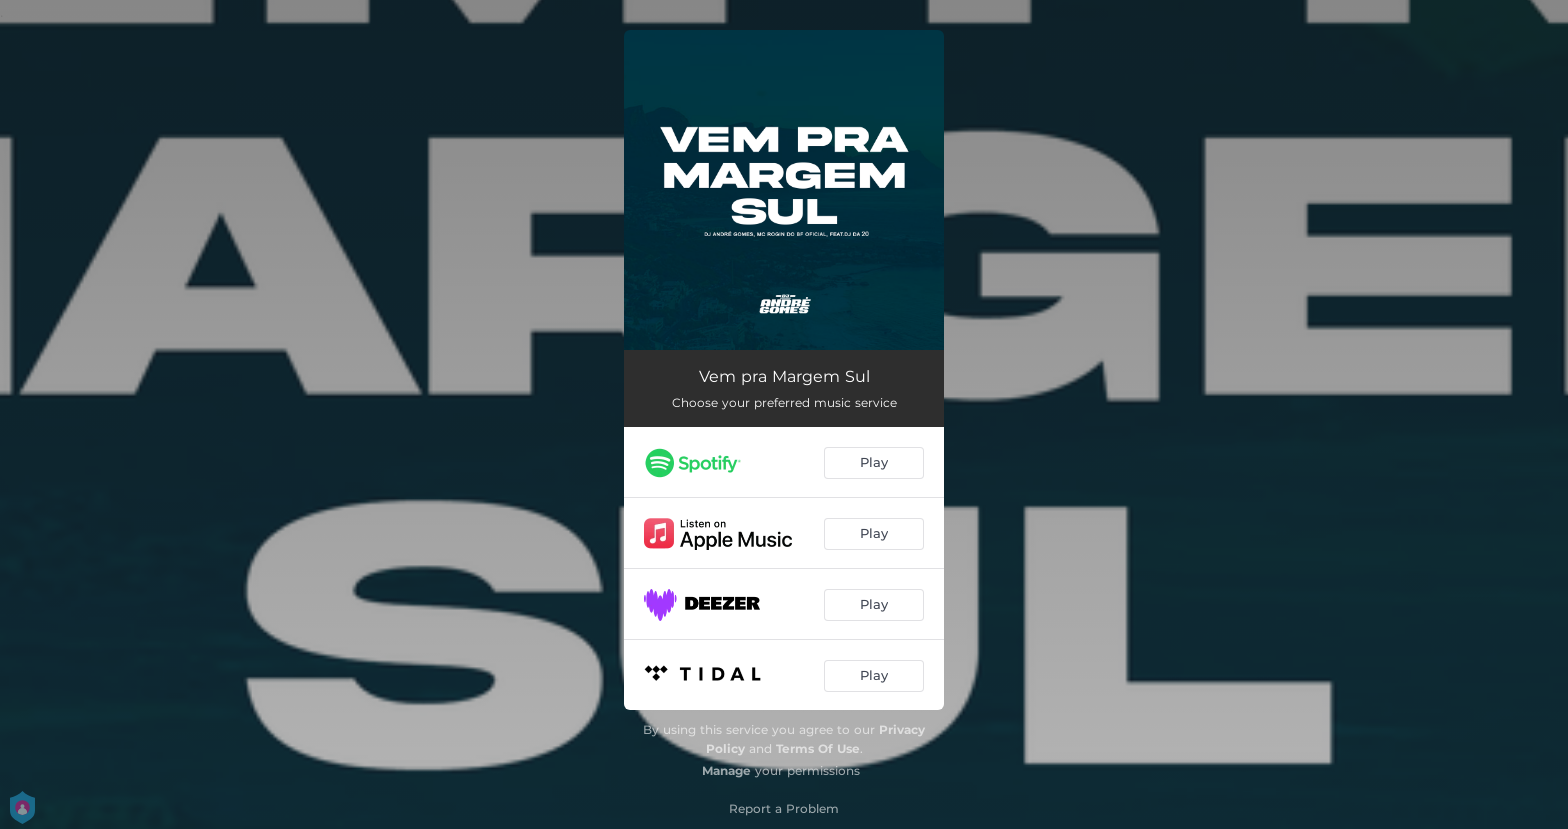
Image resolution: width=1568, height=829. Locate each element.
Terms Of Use (818, 748)
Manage (726, 770)
